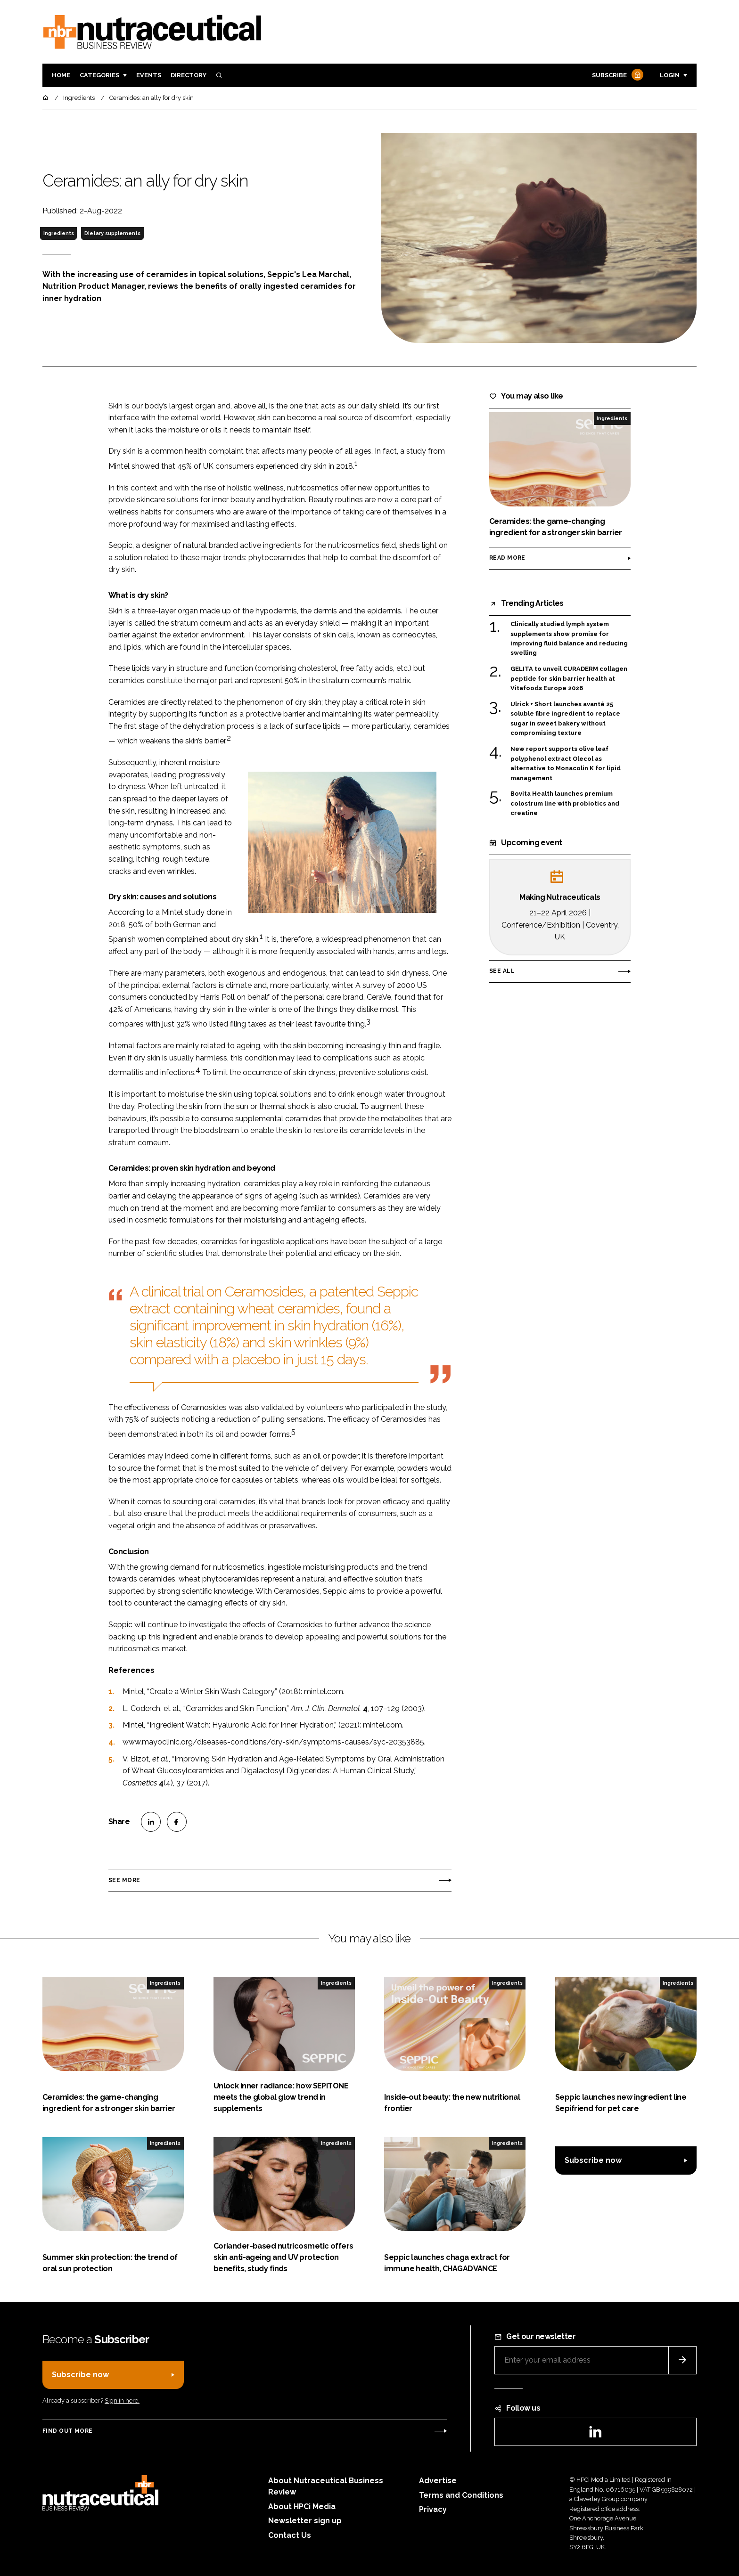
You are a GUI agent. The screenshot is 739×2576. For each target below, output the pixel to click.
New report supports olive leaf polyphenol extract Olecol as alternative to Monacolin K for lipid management (565, 763)
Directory (188, 75)
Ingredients (58, 233)
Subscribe (616, 75)
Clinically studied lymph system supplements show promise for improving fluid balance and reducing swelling (569, 639)
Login (670, 75)
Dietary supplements (112, 233)
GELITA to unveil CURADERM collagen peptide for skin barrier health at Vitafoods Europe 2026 (568, 678)
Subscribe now (593, 2160)
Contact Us (289, 2535)
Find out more (67, 2431)
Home (61, 75)
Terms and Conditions (461, 2495)
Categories (99, 75)
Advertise (438, 2480)
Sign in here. (122, 2400)
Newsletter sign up (305, 2520)
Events (148, 75)
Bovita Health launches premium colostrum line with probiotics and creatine (564, 803)
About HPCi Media (302, 2506)
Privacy (433, 2509)
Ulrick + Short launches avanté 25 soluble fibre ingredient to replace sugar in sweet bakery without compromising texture (565, 719)
